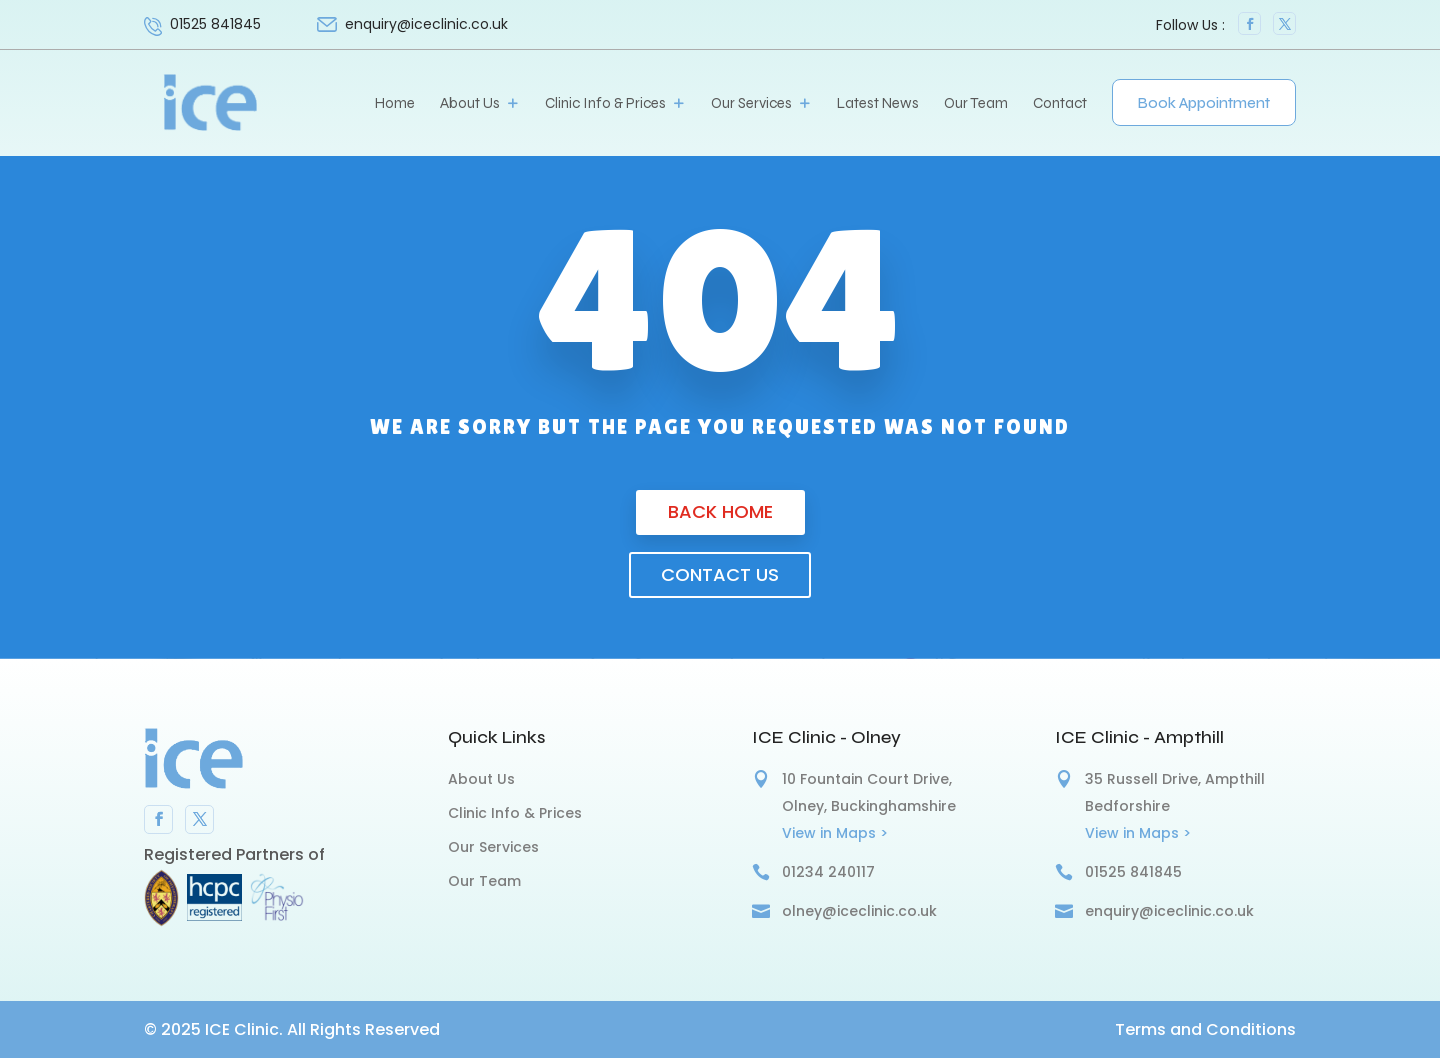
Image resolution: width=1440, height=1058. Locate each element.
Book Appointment (1204, 103)
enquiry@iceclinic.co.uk (1169, 911)
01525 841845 (215, 24)
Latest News (878, 104)
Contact (1060, 104)
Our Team (976, 104)
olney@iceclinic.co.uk (859, 911)
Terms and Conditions (1205, 1029)
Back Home (720, 511)
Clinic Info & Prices (605, 104)
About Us (470, 104)
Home (395, 104)
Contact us (720, 574)
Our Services (751, 104)
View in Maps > (835, 833)
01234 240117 (828, 872)
